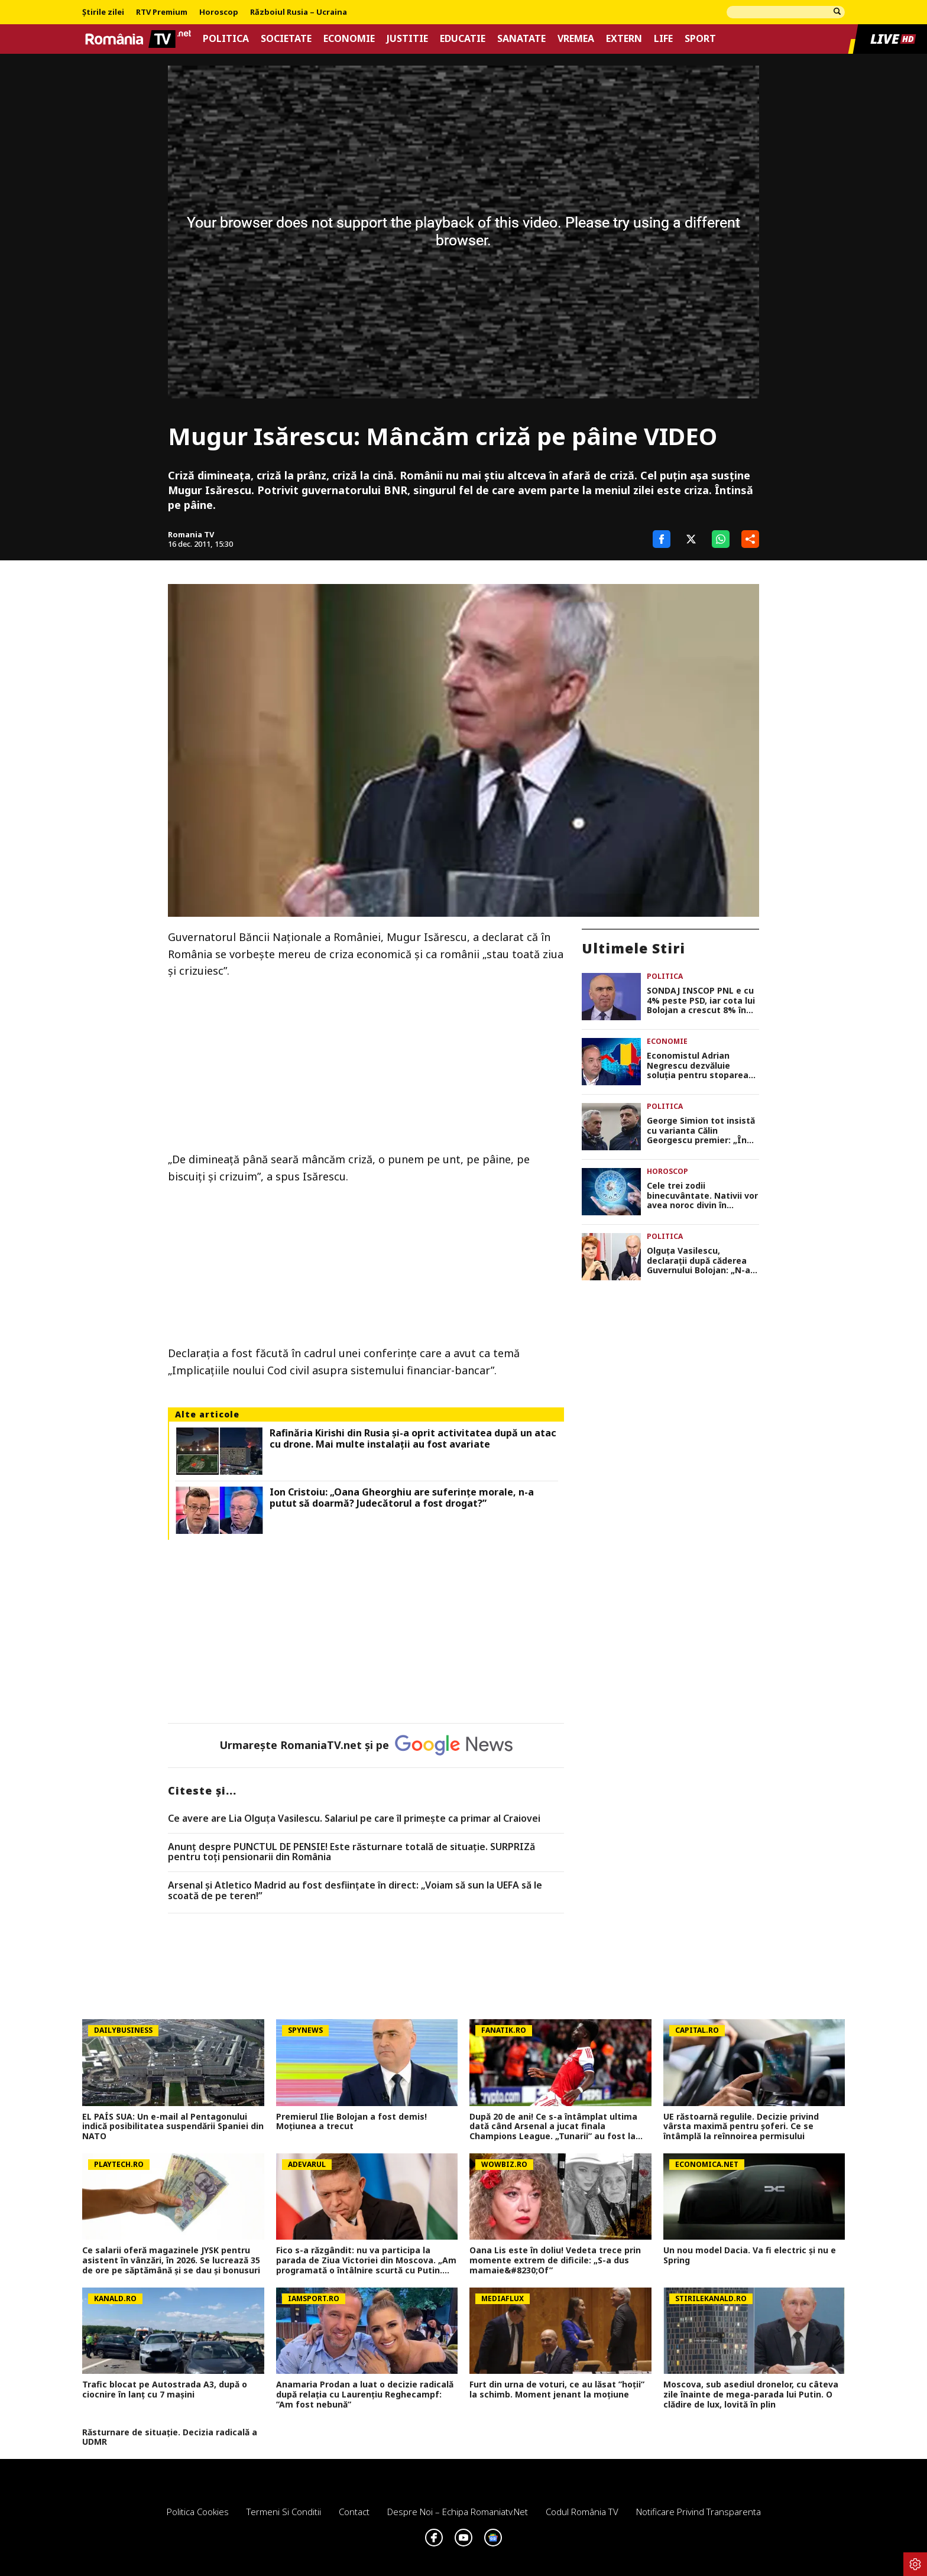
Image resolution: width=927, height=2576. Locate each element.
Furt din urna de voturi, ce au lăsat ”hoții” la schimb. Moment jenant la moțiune (556, 2390)
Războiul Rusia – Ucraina (298, 12)
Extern (624, 38)
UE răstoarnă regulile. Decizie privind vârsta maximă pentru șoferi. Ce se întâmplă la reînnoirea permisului (741, 2127)
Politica (226, 38)
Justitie (407, 38)
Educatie (462, 38)
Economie (349, 38)
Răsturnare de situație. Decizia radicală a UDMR (169, 2438)
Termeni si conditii (284, 2511)
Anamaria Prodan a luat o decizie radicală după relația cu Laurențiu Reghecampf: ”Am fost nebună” (364, 2394)
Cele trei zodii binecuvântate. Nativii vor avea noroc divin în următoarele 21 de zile (702, 1196)
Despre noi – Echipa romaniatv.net (457, 2511)
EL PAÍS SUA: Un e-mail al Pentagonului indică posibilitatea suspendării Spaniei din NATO (173, 2127)
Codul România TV (582, 2511)
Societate (286, 38)
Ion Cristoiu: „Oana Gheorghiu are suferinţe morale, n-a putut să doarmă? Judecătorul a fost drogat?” (402, 1498)
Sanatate (521, 38)
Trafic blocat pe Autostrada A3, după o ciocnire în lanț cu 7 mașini (164, 2390)
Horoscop (218, 12)
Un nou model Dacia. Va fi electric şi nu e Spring (749, 2256)
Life (663, 38)
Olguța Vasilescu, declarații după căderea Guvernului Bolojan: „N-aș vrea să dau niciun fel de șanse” (700, 1261)
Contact (354, 2511)
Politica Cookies (198, 2511)
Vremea (576, 38)
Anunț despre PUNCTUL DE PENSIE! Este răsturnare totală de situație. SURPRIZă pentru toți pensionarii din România (351, 1852)
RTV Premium (161, 12)
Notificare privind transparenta (698, 2511)
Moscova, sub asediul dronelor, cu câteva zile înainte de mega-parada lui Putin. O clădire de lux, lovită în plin (750, 2394)
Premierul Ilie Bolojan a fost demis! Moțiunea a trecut (351, 2122)
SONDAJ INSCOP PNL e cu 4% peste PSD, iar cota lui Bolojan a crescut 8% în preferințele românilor (701, 1001)
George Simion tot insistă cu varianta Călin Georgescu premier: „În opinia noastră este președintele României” (701, 1131)
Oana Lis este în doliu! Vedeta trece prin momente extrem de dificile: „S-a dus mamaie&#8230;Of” (555, 2260)
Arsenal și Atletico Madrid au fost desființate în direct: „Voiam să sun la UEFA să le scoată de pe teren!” (355, 1890)
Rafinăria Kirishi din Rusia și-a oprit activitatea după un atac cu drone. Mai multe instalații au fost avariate (413, 1438)
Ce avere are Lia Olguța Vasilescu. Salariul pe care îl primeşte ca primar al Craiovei (354, 1818)
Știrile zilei (103, 12)
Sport (700, 38)
